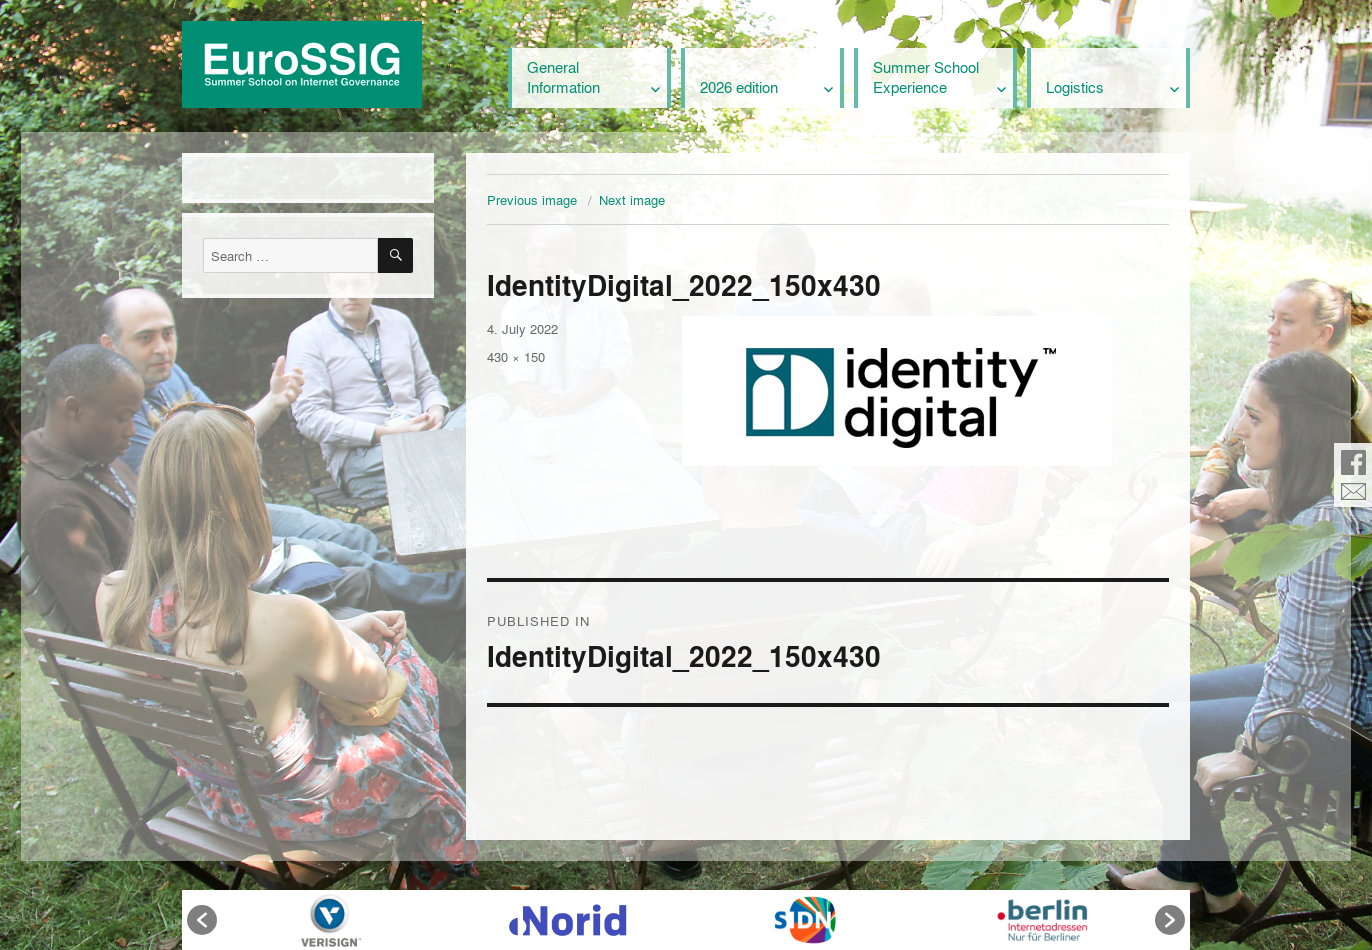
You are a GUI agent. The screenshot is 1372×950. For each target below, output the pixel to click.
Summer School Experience (926, 77)
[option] (330, 920)
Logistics (1075, 87)
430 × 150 (516, 356)
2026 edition (739, 87)
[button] (202, 920)
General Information (563, 77)
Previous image (532, 199)
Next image (632, 199)
